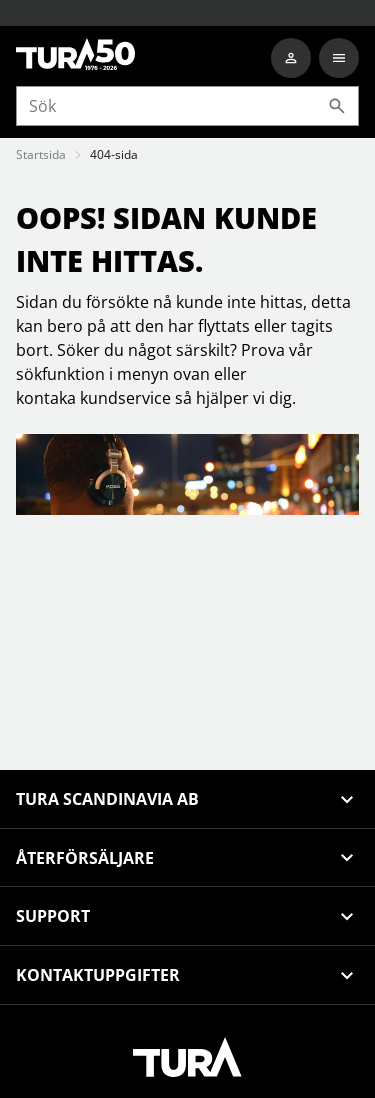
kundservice (125, 398)
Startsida (41, 154)
